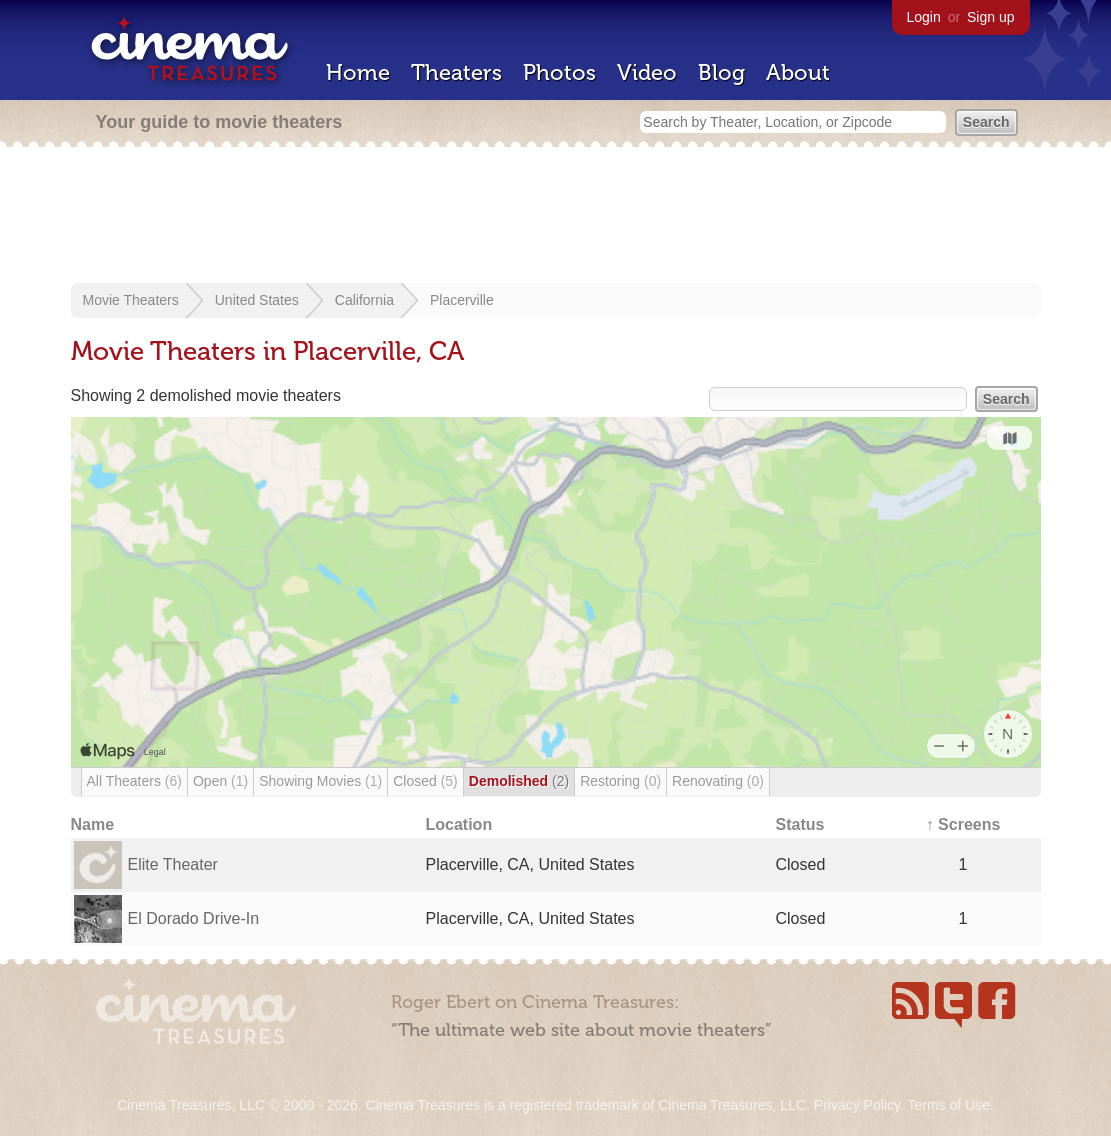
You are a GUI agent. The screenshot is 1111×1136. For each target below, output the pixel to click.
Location (459, 824)
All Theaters (134, 781)
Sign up (990, 17)
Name (93, 824)
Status (800, 824)
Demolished (519, 781)
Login (924, 17)
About (798, 72)
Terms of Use (948, 1105)
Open (220, 781)
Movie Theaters (131, 300)
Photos (559, 72)
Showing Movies (320, 781)
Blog (721, 72)
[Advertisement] (556, 217)
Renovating (718, 781)
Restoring (620, 781)
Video (647, 72)
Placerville (462, 300)
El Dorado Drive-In (194, 918)
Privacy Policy (857, 1105)
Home (358, 72)
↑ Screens (963, 824)
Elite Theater (173, 864)
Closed (425, 781)
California (364, 300)
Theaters (456, 72)
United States (257, 300)
